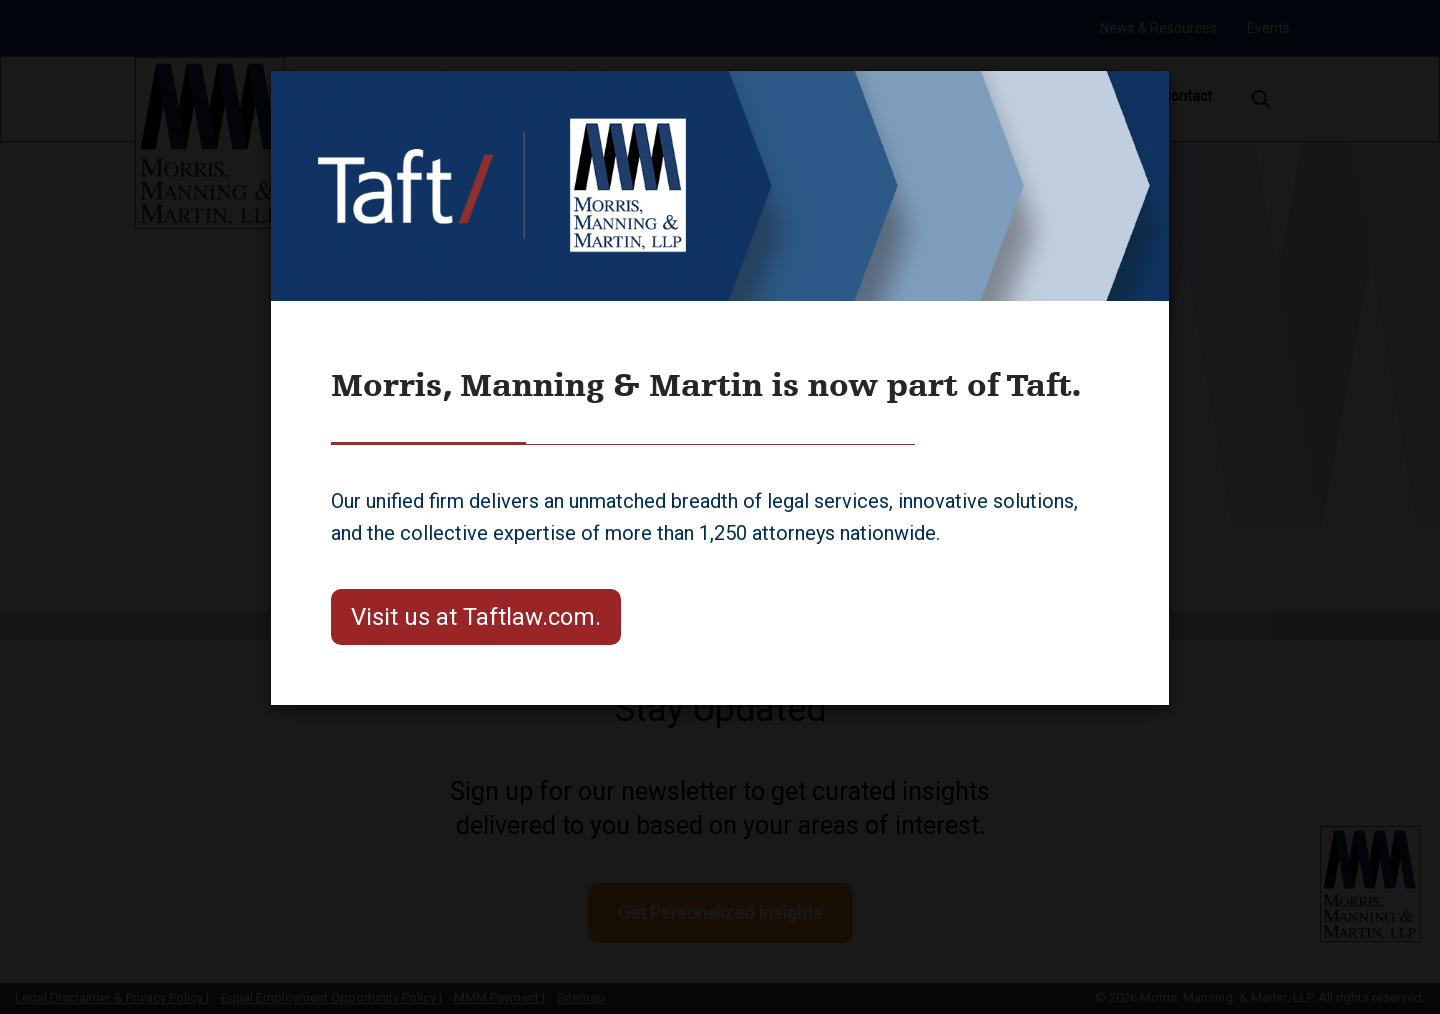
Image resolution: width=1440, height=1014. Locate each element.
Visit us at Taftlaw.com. (476, 617)
